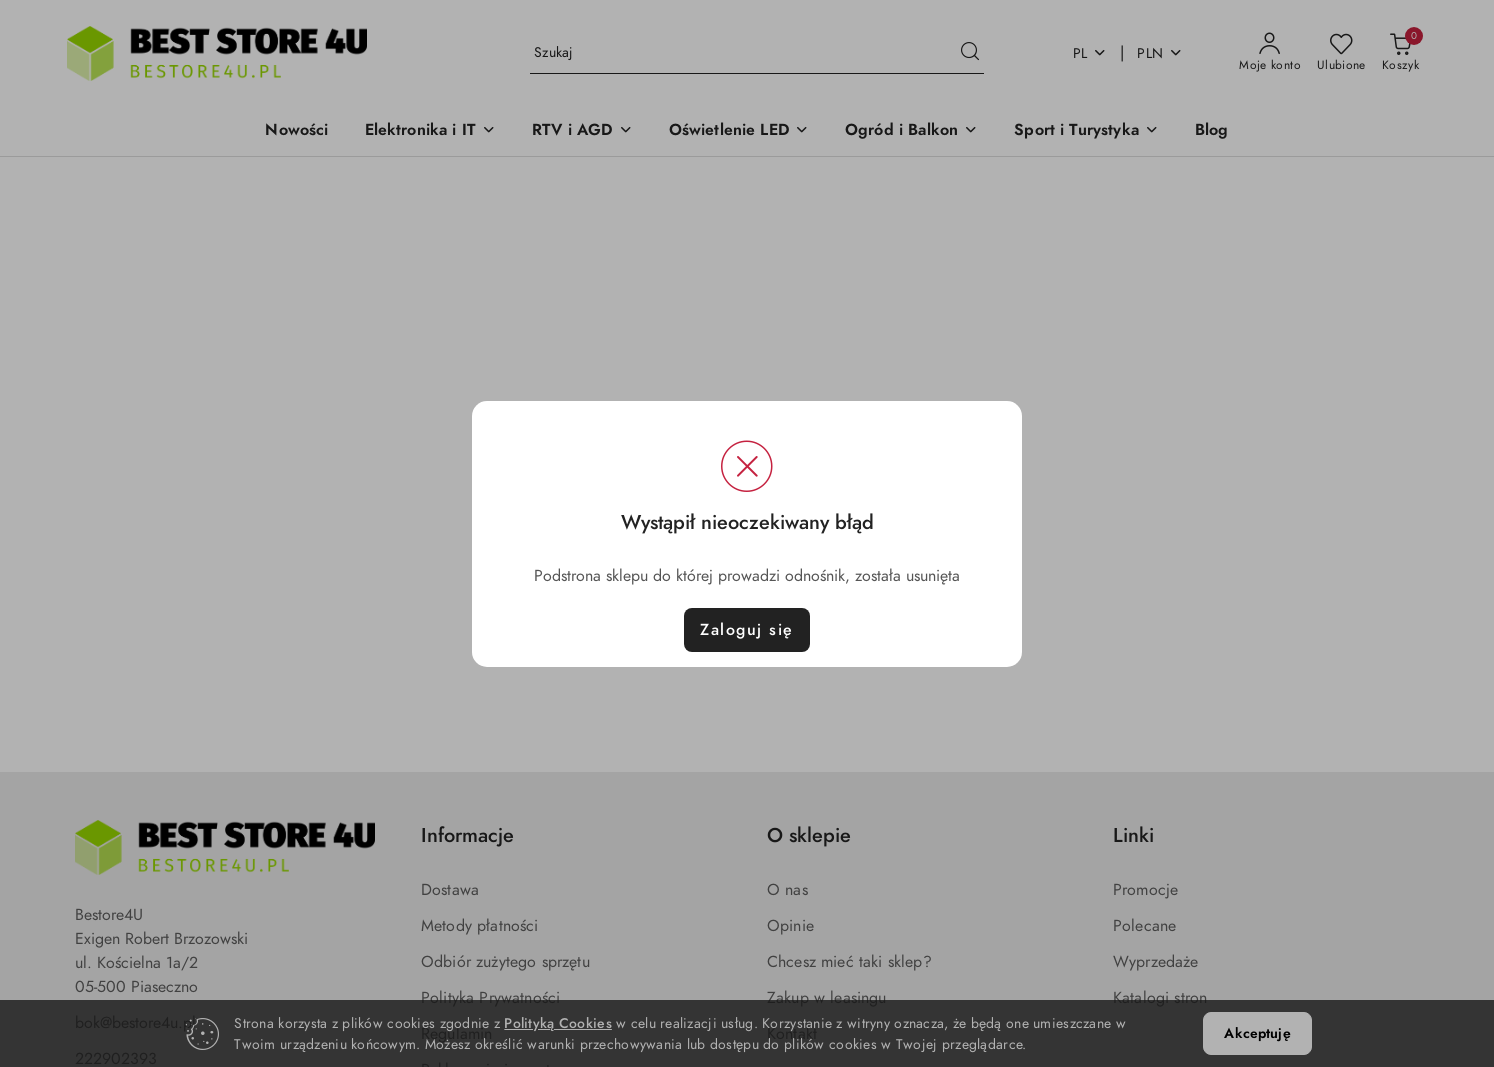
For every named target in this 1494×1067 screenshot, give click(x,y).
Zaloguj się (747, 630)
